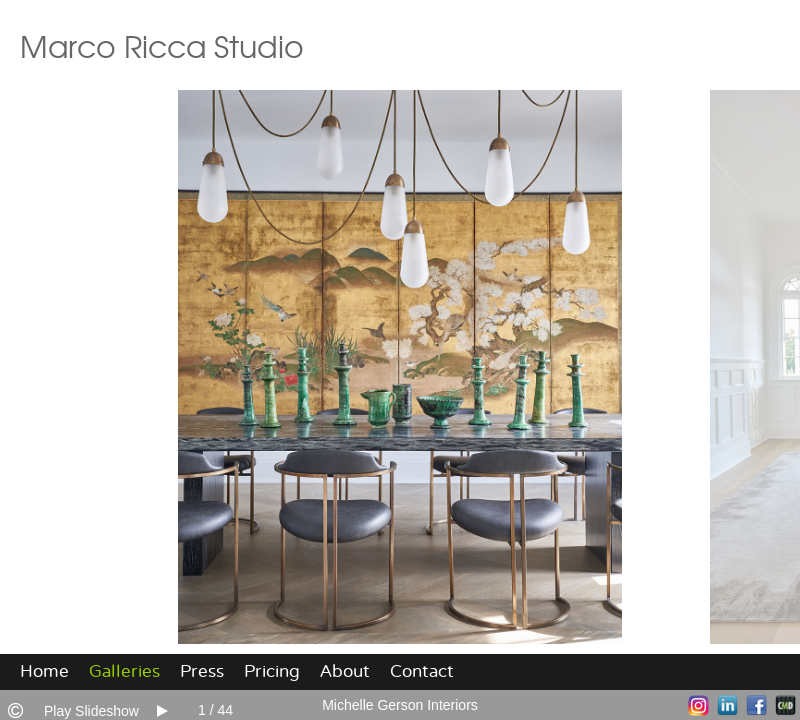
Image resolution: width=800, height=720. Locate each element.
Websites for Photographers (785, 705)
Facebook (756, 705)
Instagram (698, 705)
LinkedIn (727, 705)
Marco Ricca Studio (162, 45)
